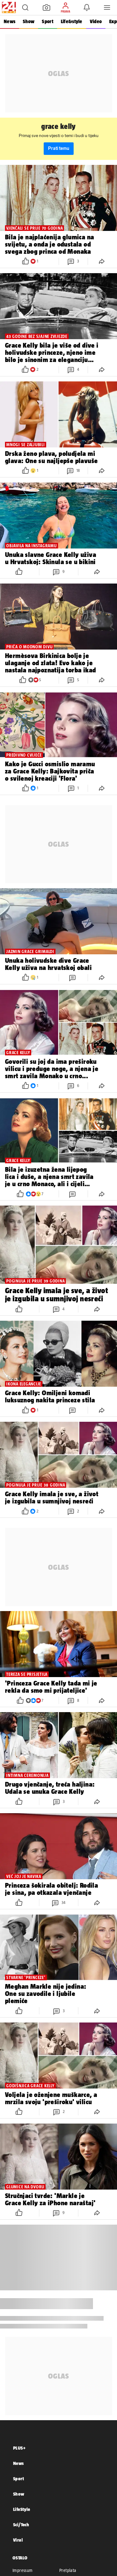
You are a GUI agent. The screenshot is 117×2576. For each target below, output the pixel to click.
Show (28, 21)
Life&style (71, 21)
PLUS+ (19, 2448)
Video (96, 21)
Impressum (22, 2570)
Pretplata (67, 2570)
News (9, 21)
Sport (47, 21)
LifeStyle (21, 2509)
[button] (25, 7)
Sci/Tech (21, 2524)
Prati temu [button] (58, 148)
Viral (18, 2540)
